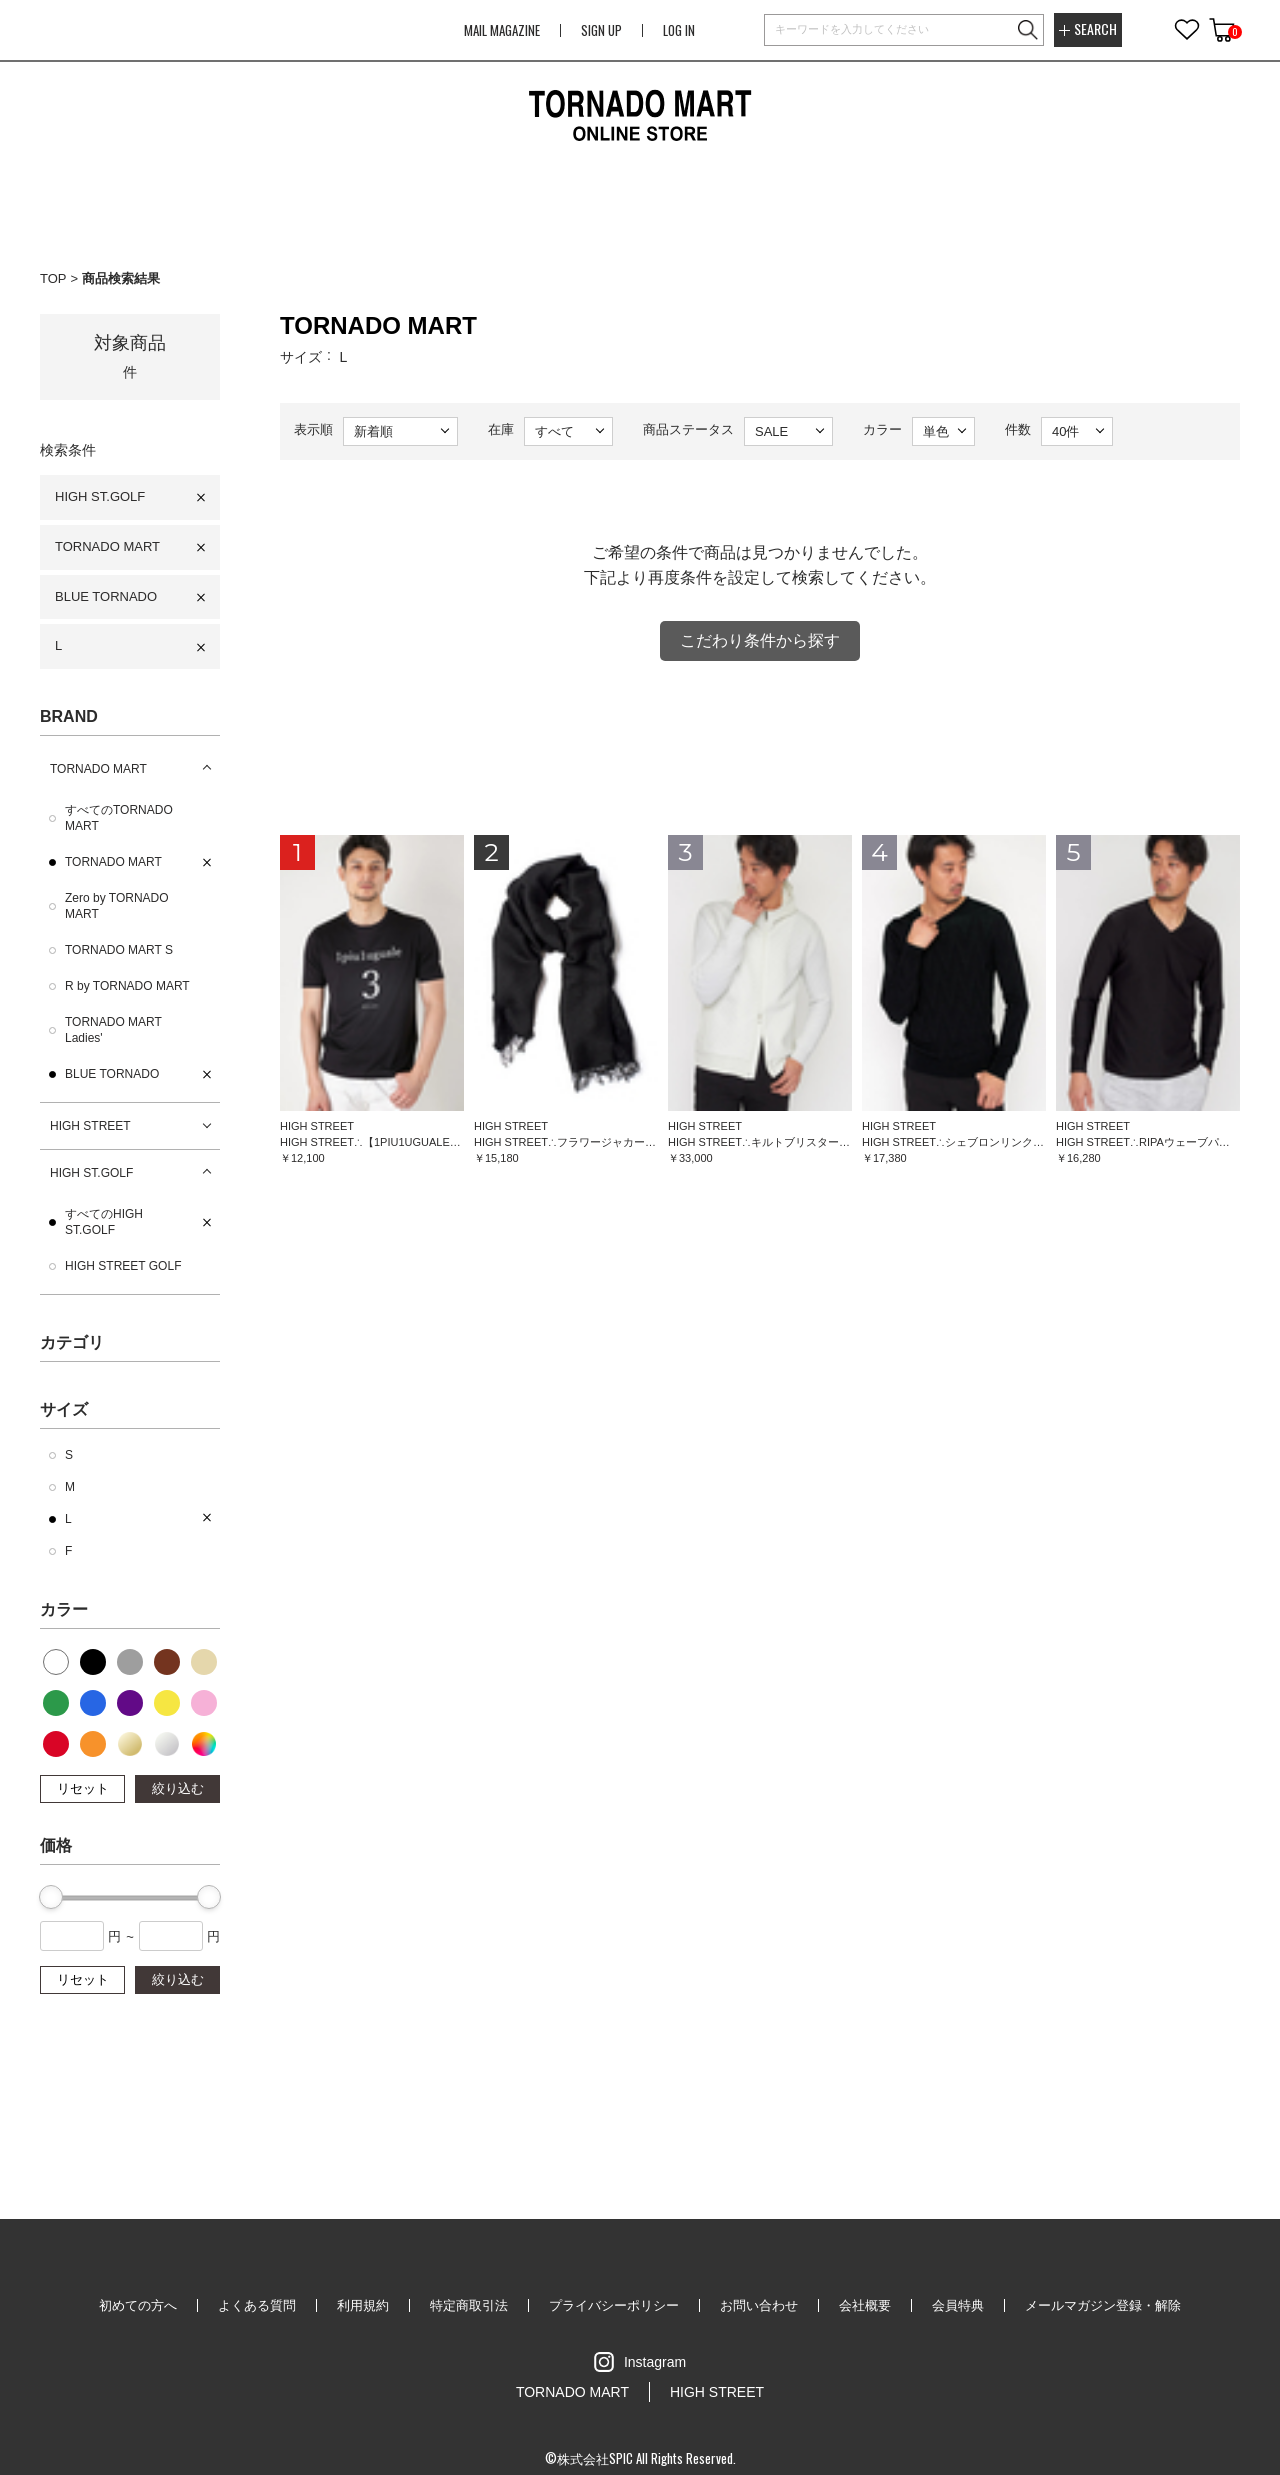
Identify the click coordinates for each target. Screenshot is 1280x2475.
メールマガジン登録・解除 (1103, 2305)
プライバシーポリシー (614, 2305)
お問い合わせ (759, 2305)
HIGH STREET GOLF (123, 1266)
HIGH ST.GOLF (100, 496)
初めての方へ (138, 2305)
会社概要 (865, 2305)
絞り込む (178, 1788)
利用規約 (363, 2305)
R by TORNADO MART (127, 986)
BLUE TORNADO (106, 596)
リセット (83, 1788)
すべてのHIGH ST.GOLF (104, 1222)
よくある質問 (257, 2305)
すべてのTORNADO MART (119, 818)
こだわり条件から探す (760, 640)
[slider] (51, 1897)
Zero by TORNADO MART (117, 906)
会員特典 (958, 2305)
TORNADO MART (107, 546)
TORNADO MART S (119, 950)
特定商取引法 (469, 2305)
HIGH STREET (90, 1126)
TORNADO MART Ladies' (113, 1030)
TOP (53, 278)
